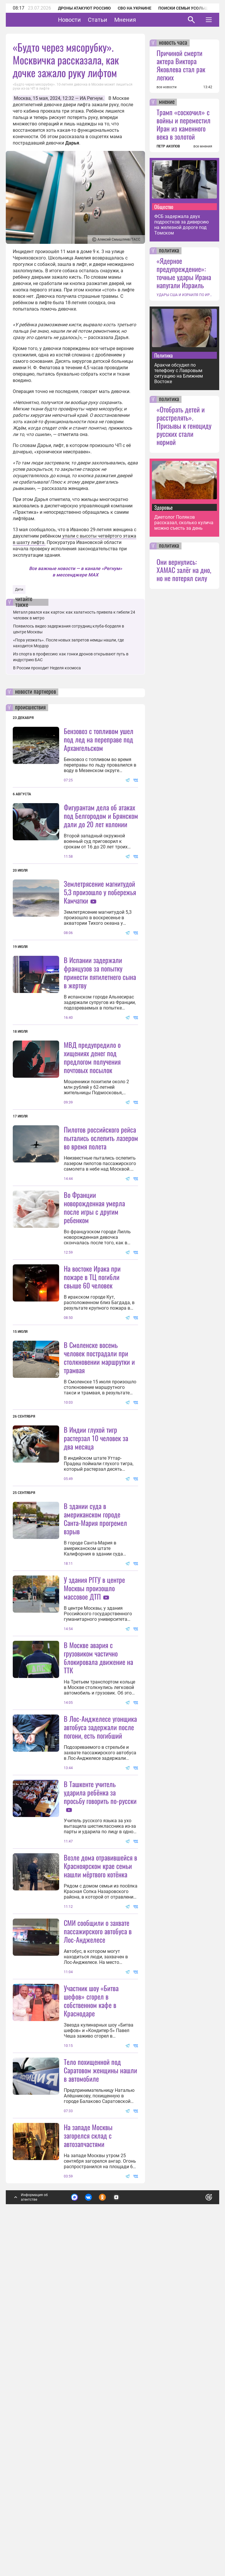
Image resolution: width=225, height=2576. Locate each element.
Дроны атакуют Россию (84, 8)
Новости (87, 19)
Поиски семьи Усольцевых (188, 8)
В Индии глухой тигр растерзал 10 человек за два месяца (96, 1609)
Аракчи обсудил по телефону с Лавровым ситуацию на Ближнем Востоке (178, 373)
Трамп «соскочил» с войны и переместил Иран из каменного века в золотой (184, 124)
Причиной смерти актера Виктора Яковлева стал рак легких (181, 65)
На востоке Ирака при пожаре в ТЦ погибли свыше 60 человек (92, 1391)
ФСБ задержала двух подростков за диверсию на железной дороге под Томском (181, 225)
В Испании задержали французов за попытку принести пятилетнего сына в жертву (100, 1030)
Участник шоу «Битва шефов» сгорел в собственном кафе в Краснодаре (91, 2286)
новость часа (173, 42)
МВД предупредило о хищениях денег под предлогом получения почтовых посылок (92, 1114)
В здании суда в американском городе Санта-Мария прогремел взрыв (95, 1690)
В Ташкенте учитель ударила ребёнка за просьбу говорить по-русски (100, 2021)
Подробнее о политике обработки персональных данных (120, 2542)
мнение (167, 102)
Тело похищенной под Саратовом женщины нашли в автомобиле (100, 2413)
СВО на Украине (134, 8)
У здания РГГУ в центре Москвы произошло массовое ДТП (94, 1759)
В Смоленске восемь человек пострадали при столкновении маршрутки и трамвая (99, 1472)
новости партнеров (35, 691)
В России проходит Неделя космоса (47, 668)
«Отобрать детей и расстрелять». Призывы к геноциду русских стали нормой (184, 425)
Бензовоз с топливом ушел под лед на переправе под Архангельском (98, 739)
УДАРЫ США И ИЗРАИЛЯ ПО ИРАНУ (184, 295)
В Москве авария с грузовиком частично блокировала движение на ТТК (98, 1886)
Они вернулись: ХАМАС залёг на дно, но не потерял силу (184, 570)
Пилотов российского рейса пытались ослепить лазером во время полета (101, 1195)
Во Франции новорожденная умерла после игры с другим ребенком (94, 1322)
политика (169, 250)
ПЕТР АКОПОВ (168, 146)
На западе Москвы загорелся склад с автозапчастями (88, 2478)
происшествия (30, 707)
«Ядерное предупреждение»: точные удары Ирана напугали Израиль (184, 273)
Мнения (143, 19)
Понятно (196, 2539)
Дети (19, 589)
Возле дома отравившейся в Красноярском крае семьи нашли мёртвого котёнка (100, 2151)
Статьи (115, 19)
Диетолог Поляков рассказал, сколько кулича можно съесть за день (183, 522)
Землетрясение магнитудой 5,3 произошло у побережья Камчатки (100, 892)
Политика (163, 355)
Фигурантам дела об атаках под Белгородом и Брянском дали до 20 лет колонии (101, 815)
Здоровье (163, 507)
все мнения (202, 146)
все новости (167, 87)
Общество (163, 206)
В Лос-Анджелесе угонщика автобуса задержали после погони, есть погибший (100, 1955)
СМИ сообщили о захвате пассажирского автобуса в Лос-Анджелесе (98, 2217)
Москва (22, 98)
